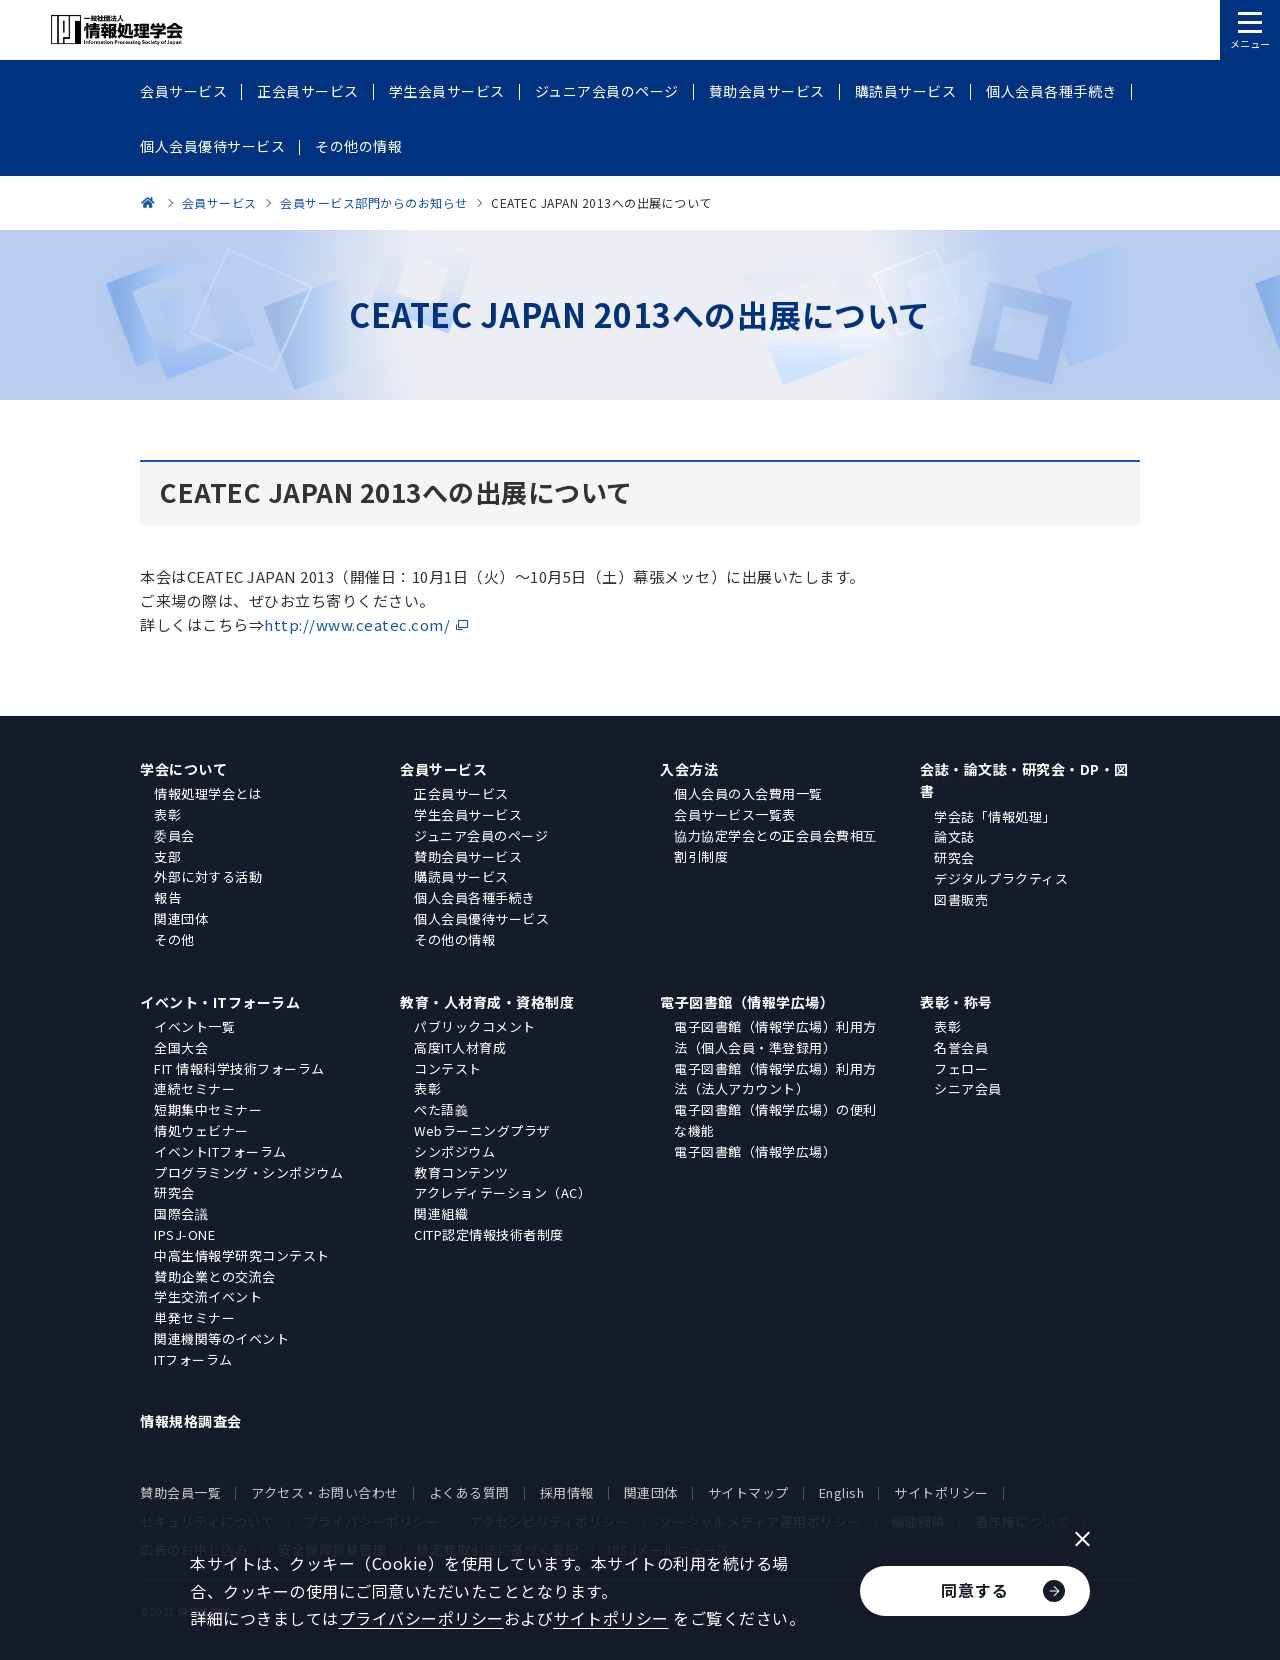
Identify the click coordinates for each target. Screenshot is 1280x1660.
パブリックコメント (475, 1026)
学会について (183, 769)
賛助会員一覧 (180, 1492)
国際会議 (181, 1213)
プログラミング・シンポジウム (248, 1172)
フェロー (961, 1068)
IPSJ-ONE (184, 1234)
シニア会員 (968, 1088)
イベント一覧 (194, 1026)
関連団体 (181, 918)
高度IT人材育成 (460, 1047)
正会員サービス (461, 793)
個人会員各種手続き (475, 897)
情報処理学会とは (208, 793)
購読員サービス (461, 876)
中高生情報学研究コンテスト (242, 1255)
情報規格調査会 (191, 1421)
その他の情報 (454, 939)
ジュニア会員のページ (481, 835)
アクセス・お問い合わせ (325, 1492)
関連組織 (441, 1213)
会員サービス (443, 769)
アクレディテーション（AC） (502, 1192)
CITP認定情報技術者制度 (489, 1234)
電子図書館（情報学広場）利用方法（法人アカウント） (775, 1079)
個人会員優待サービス (481, 918)
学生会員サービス (468, 814)
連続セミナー (194, 1088)
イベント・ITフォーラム (220, 1002)
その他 (174, 939)
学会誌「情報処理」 (995, 816)
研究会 (954, 857)
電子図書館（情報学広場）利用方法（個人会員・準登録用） (775, 1037)
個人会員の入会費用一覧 (748, 793)
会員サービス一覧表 (735, 814)
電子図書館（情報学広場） (747, 1002)
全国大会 (181, 1047)
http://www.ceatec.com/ (357, 624)
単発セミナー (194, 1317)
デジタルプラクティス (1001, 878)
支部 (167, 856)
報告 (167, 897)
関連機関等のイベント (221, 1338)
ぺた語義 (441, 1109)
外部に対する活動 (208, 876)
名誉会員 (961, 1047)
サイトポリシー (941, 1492)
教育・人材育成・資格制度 (487, 1002)
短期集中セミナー (208, 1109)
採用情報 (567, 1492)
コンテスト (448, 1068)
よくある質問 (469, 1492)
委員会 (174, 835)
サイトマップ (748, 1492)
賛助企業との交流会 (215, 1276)
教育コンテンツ (461, 1172)
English (842, 1492)
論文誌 (954, 836)
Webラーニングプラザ (482, 1130)
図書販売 (961, 899)
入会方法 (689, 769)
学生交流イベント (208, 1296)
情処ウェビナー (201, 1130)
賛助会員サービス (468, 856)
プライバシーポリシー (421, 1618)
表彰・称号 (956, 1002)
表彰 (167, 814)
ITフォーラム (193, 1359)
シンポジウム (454, 1151)
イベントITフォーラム (220, 1151)
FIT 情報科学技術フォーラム (239, 1068)
